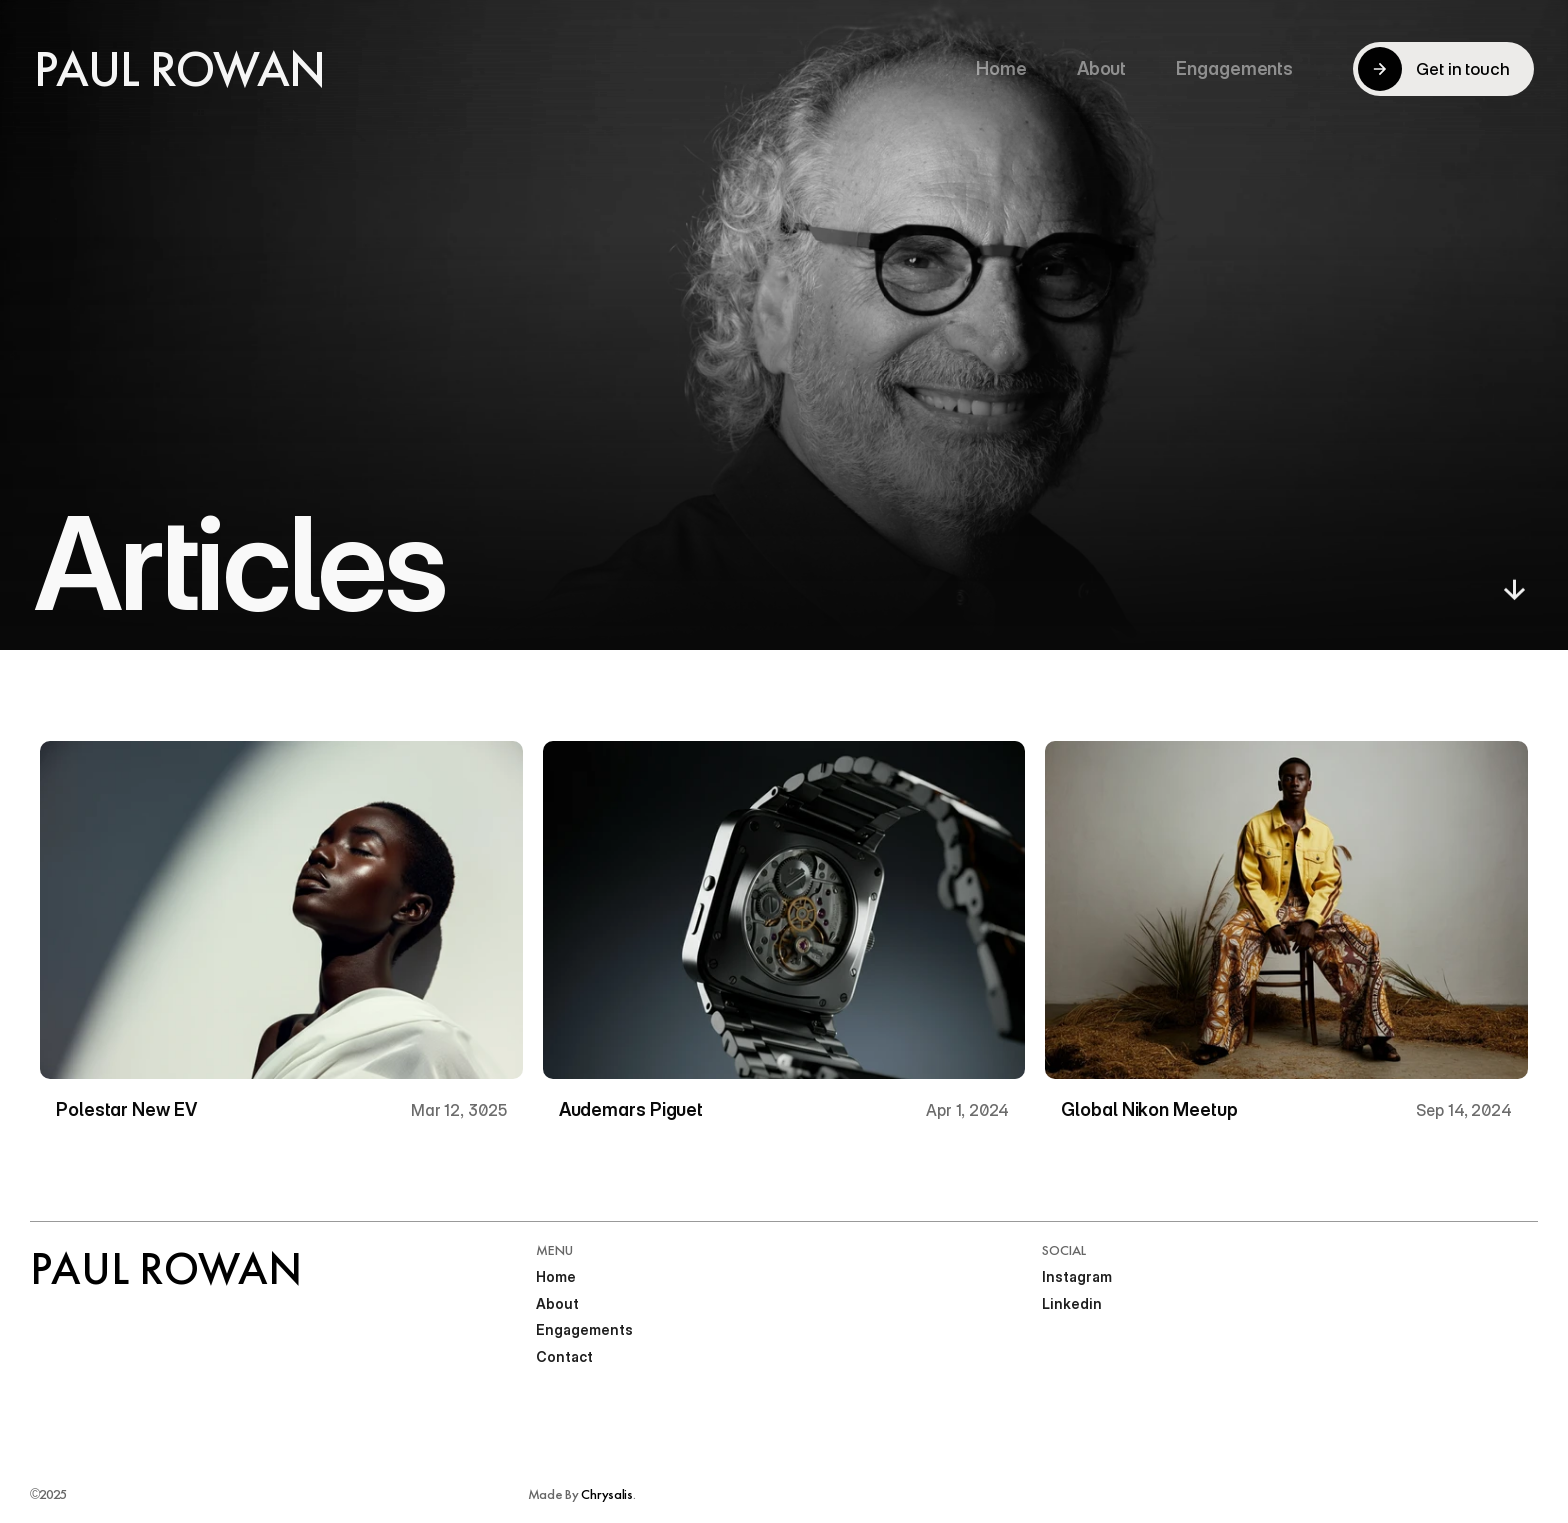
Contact (564, 1356)
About (557, 1303)
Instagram (1077, 1276)
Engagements (584, 1329)
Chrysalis (606, 1494)
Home (556, 1276)
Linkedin (1072, 1303)
